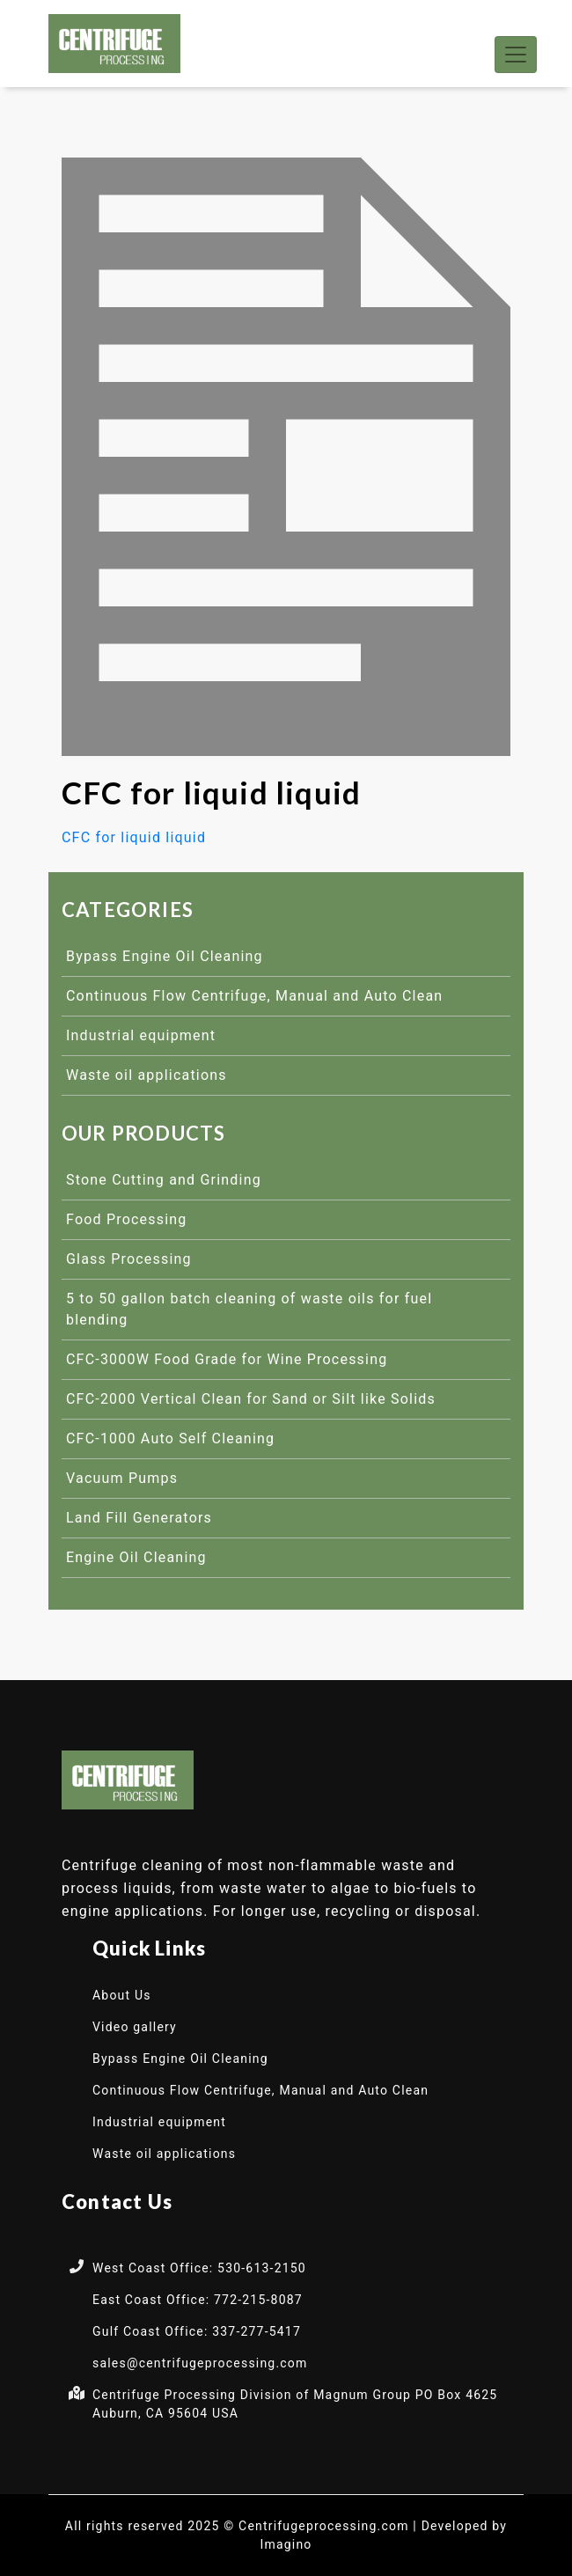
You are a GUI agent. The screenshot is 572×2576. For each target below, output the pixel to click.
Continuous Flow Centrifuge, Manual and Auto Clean (254, 995)
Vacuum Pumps (122, 1478)
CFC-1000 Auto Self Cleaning (170, 1438)
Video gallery (134, 2027)
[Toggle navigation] (516, 54)
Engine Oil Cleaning (136, 1557)
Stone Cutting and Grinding (163, 1179)
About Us (121, 1995)
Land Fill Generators (139, 1517)
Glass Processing (129, 1259)
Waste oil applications (146, 1075)
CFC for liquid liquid (134, 837)
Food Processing (126, 1219)
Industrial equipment (141, 1035)
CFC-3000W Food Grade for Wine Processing (226, 1359)
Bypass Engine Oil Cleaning (164, 956)
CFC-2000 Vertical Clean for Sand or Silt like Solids (251, 1399)
